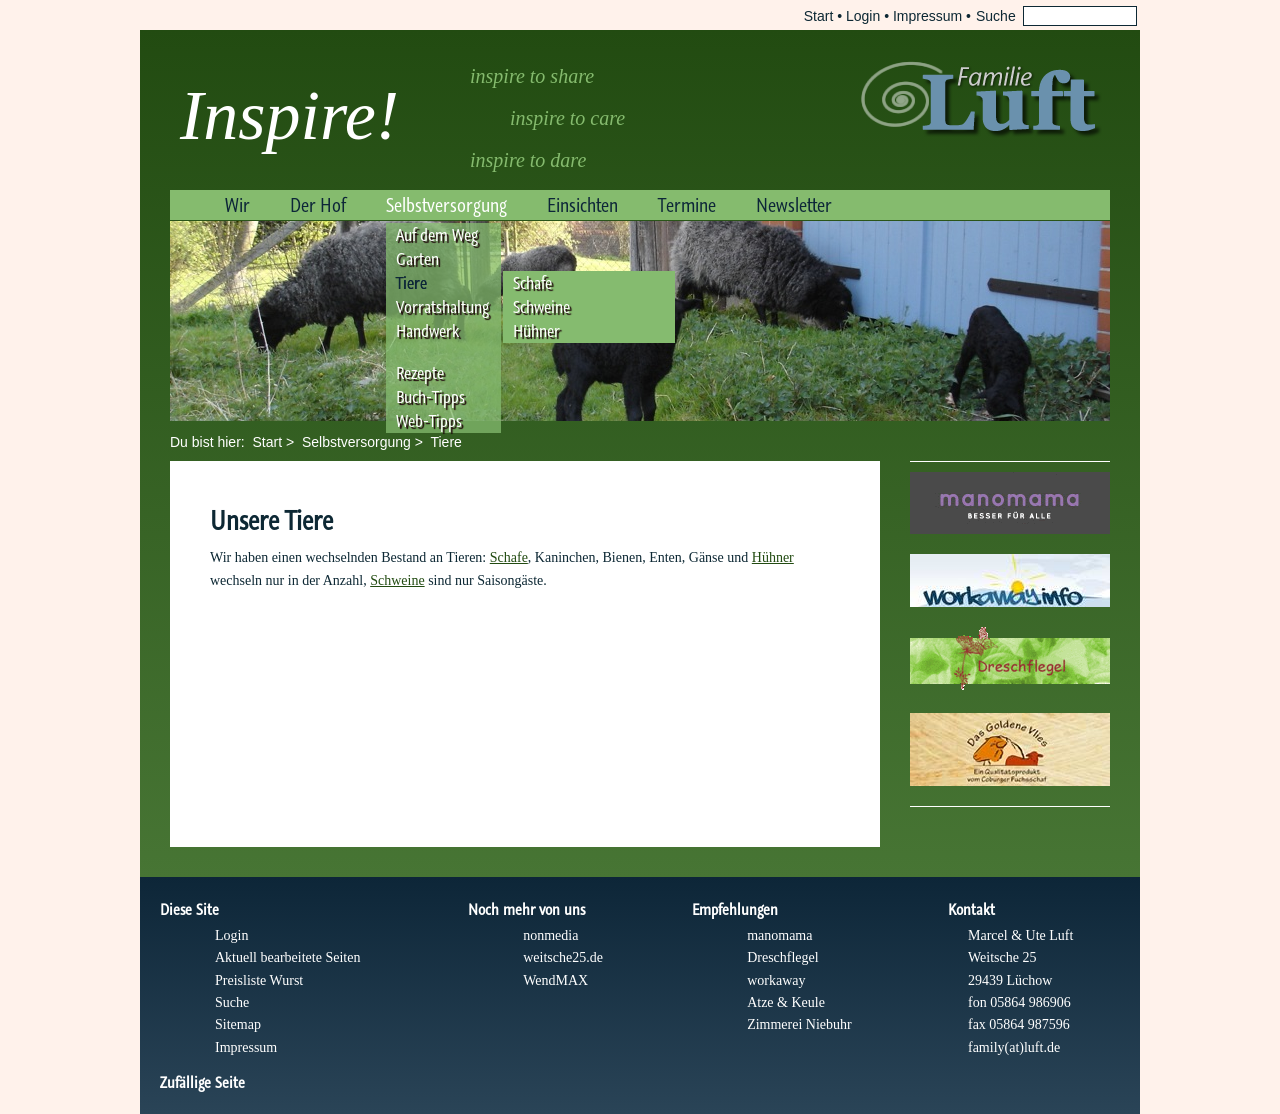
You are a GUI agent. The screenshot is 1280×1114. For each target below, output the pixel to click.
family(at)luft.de (1014, 1047)
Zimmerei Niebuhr (799, 1024)
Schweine (541, 307)
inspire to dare (528, 160)
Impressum (927, 16)
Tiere (411, 283)
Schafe (532, 283)
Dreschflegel (783, 957)
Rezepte (420, 373)
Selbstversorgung (446, 205)
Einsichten (582, 205)
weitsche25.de (563, 957)
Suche (232, 1002)
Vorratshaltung (442, 307)
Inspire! (289, 115)
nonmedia (550, 935)
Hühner (536, 331)
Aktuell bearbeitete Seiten (287, 957)
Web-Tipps (429, 421)
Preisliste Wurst (259, 980)
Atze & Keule (786, 1002)
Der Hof (318, 205)
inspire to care (567, 118)
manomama (779, 935)
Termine (687, 205)
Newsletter (794, 205)
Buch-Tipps (430, 397)
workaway (776, 980)
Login (863, 16)
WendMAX (555, 980)
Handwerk (427, 331)
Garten (417, 259)
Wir (237, 205)
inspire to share (532, 76)
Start (819, 16)
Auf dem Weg (437, 235)
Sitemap (238, 1024)
